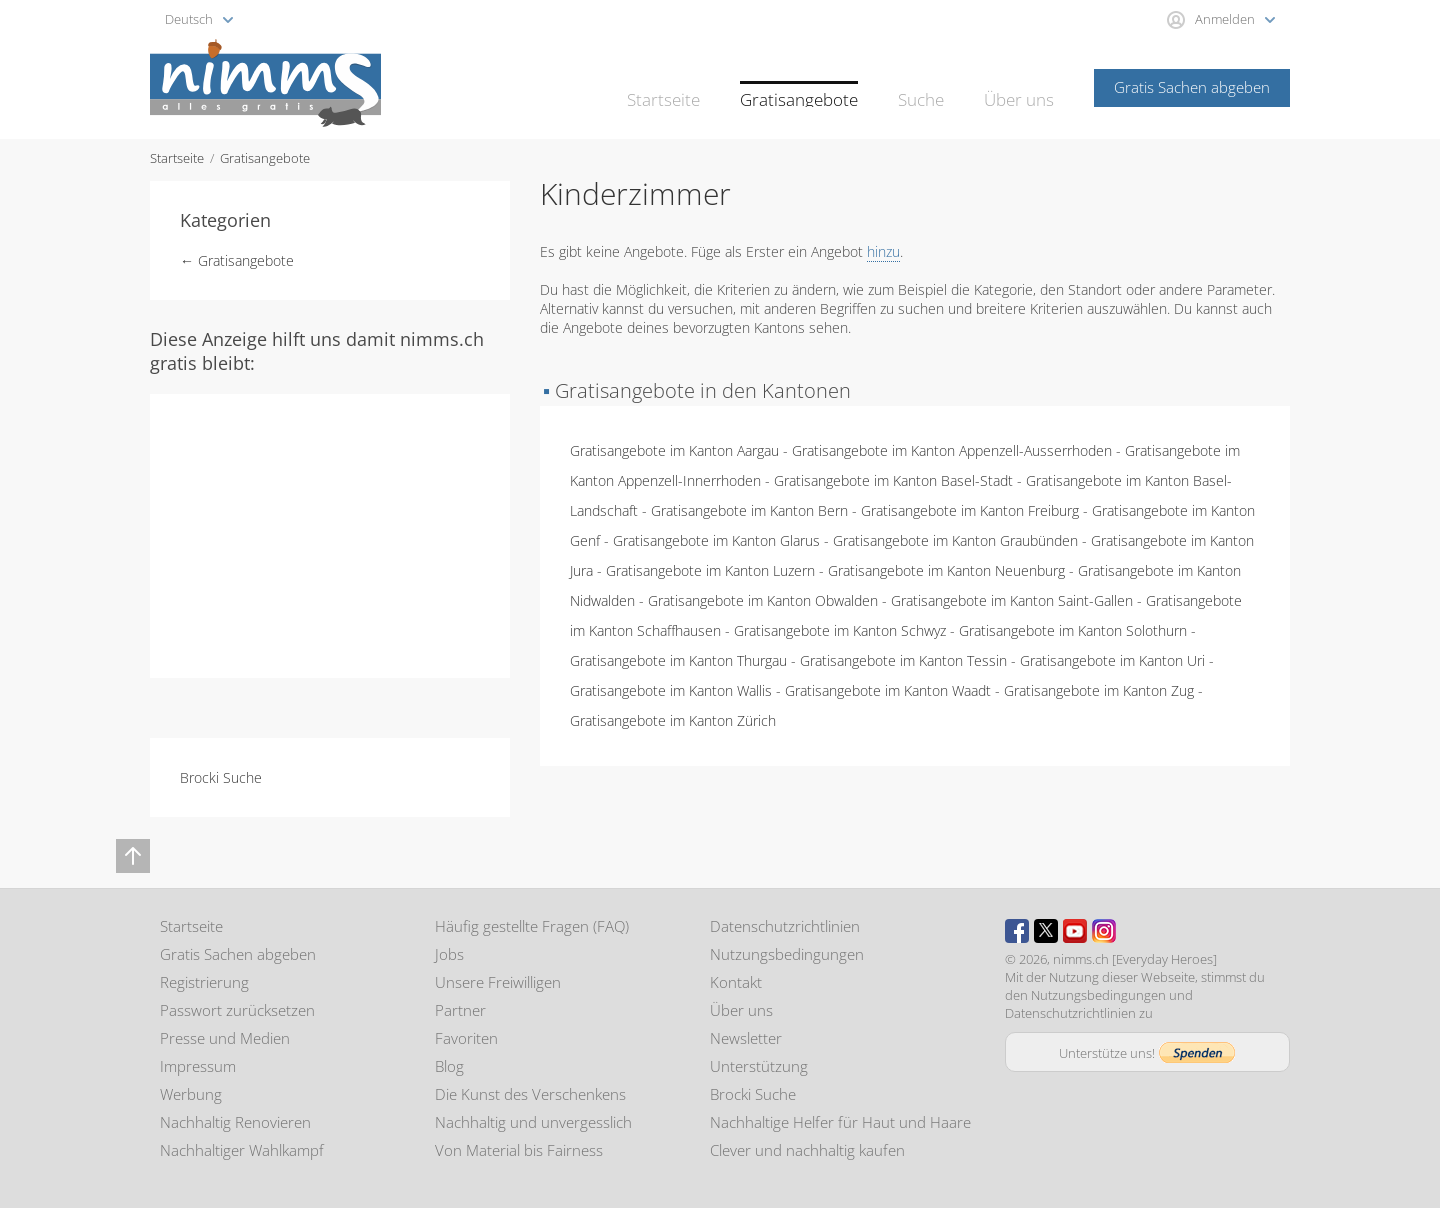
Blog (449, 1066)
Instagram (1104, 931)
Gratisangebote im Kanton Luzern (710, 570)
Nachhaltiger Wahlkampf (242, 1150)
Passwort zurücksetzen (237, 1010)
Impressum (198, 1066)
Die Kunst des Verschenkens (530, 1094)
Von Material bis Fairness (519, 1150)
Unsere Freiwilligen (498, 982)
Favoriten (466, 1038)
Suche (930, 86)
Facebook (1017, 931)
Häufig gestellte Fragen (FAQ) (532, 926)
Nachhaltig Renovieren (235, 1122)
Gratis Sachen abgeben (1192, 87)
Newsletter (746, 1038)
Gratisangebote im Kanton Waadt (888, 690)
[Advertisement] (330, 534)
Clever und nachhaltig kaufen (807, 1150)
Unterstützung (759, 1066)
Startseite (694, 86)
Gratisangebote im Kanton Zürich (673, 720)
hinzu (883, 251)
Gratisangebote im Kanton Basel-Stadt (893, 480)
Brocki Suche (221, 777)
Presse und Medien (225, 1038)
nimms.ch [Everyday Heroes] (1135, 959)
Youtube (1075, 931)
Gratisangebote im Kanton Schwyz (840, 630)
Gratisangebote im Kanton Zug (1099, 690)
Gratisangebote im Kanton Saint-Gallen (1012, 600)
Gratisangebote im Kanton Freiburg (970, 510)
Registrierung (204, 982)
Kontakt (736, 982)
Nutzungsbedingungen (787, 954)
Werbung (191, 1094)
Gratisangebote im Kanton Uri (1112, 660)
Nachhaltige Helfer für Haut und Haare (840, 1122)
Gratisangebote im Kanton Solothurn (1073, 630)
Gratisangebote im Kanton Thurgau (678, 660)
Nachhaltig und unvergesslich (533, 1122)
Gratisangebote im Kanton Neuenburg (946, 570)
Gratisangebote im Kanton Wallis (671, 690)
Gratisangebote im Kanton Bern (749, 510)
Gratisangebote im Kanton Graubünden (955, 540)
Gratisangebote (818, 86)
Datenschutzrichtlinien (785, 926)
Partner (460, 1010)
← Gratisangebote (237, 260)
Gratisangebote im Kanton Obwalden (763, 600)
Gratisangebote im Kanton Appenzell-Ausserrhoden (952, 450)
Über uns (1022, 86)
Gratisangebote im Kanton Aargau (674, 450)
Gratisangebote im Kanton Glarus (716, 540)
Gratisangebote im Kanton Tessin (903, 660)
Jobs (449, 954)
